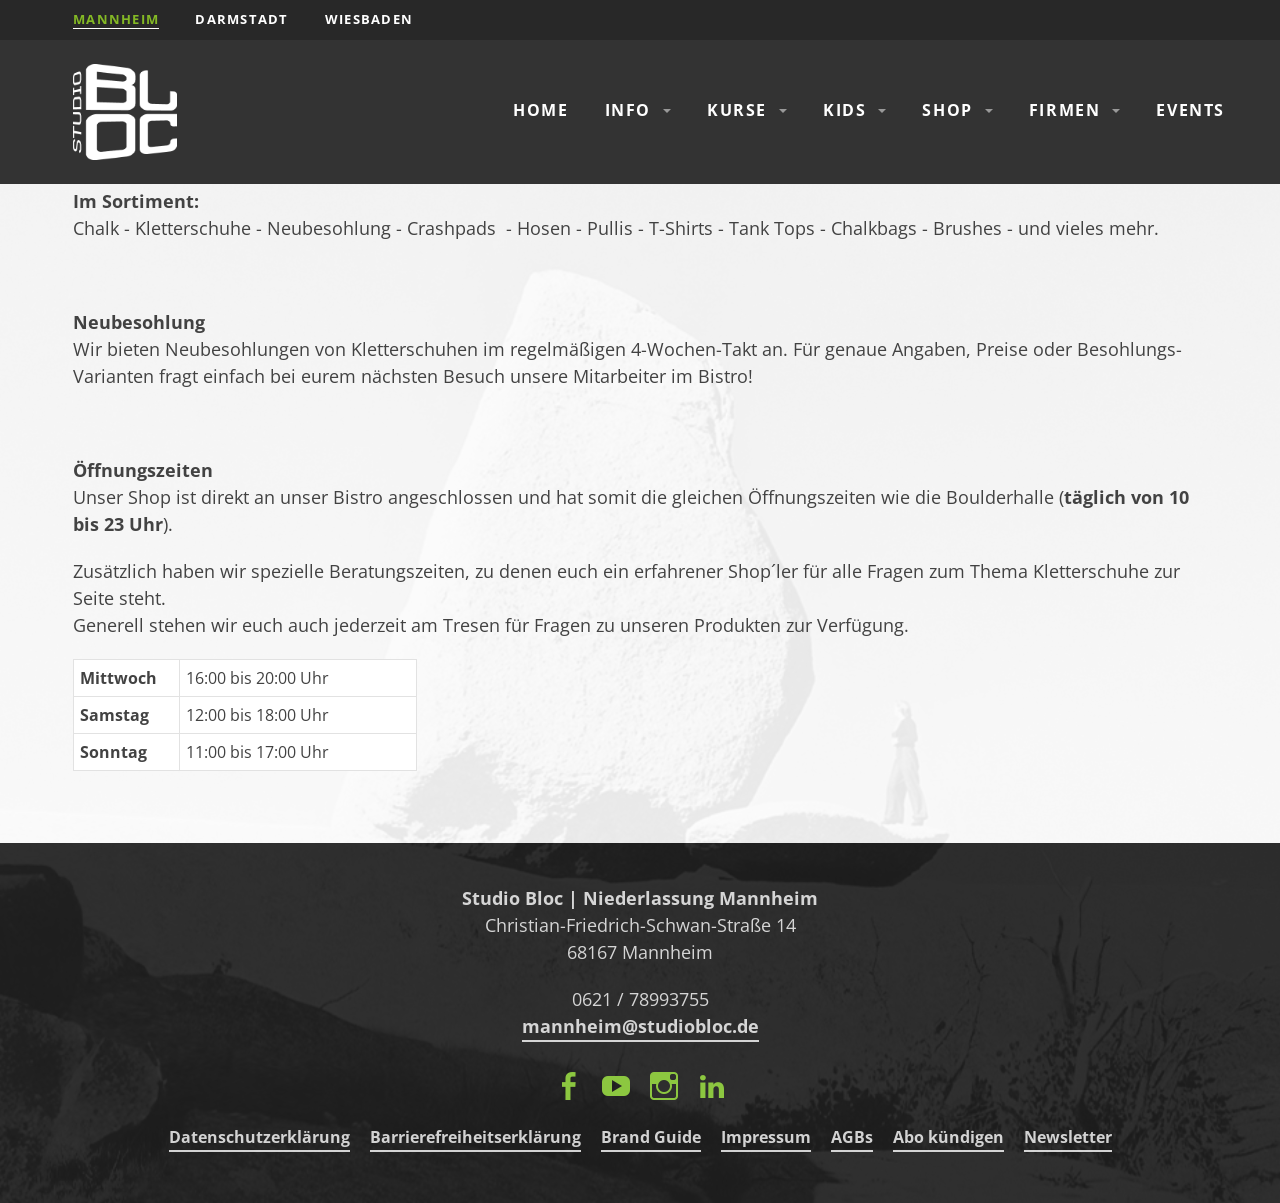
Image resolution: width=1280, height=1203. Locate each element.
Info (628, 110)
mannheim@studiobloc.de (640, 1026)
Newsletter (1068, 1137)
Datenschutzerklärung (259, 1137)
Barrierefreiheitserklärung (475, 1137)
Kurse (737, 110)
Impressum (766, 1137)
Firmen (1065, 110)
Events (1190, 110)
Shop (947, 110)
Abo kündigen (948, 1137)
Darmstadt (242, 19)
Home (540, 110)
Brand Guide (651, 1137)
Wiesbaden (369, 19)
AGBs (852, 1137)
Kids (844, 110)
